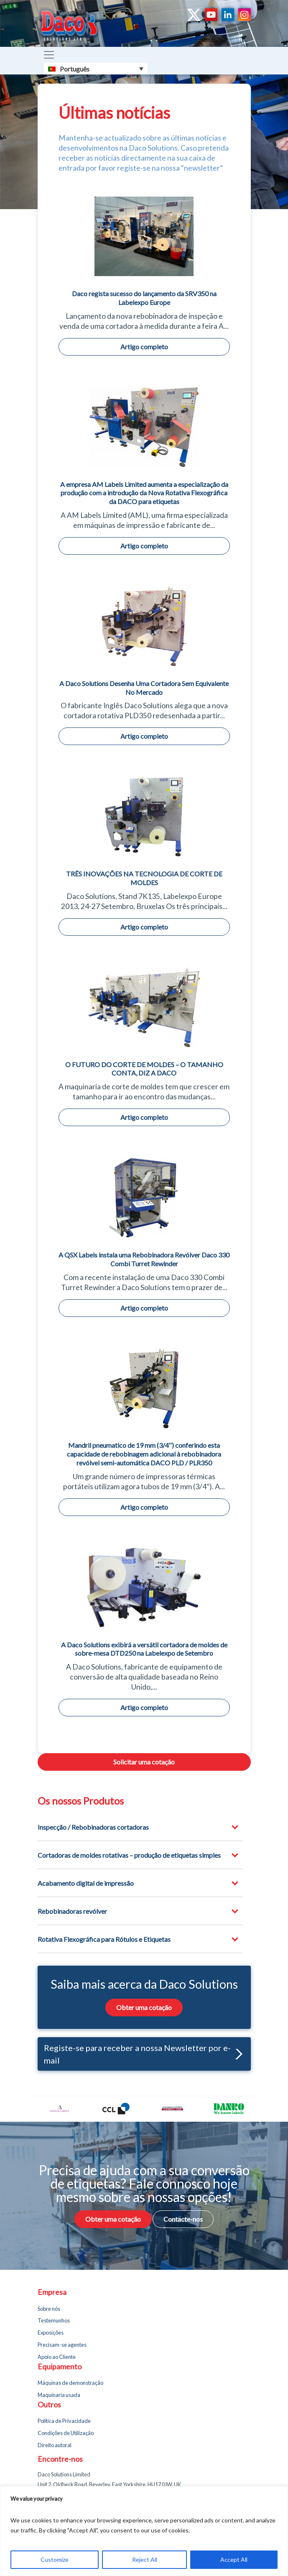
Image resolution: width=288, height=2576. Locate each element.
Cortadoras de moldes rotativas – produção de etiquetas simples (129, 1855)
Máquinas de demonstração (70, 2382)
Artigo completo (144, 347)
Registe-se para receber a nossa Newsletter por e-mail (143, 2054)
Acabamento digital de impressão (86, 1883)
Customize (55, 2559)
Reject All (144, 2559)
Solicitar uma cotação (144, 1762)
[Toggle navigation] (49, 55)
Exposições (51, 2332)
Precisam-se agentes (62, 2344)
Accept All (233, 2559)
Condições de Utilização (66, 2433)
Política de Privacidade (64, 2420)
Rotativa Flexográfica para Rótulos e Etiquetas (104, 1939)
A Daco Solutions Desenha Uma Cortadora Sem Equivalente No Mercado (144, 687)
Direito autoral (54, 2445)
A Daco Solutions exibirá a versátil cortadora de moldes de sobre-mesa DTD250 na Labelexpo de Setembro (144, 1649)
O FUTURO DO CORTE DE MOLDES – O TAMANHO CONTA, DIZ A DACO (144, 1068)
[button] (236, 2054)
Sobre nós (49, 2308)
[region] (144, 2531)
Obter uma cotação (144, 2007)
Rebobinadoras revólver (72, 1911)
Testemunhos (54, 2320)
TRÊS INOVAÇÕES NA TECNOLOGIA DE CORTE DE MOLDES (144, 878)
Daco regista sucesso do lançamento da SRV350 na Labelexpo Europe (144, 297)
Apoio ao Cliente (57, 2356)
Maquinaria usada (59, 2395)
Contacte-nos (183, 2219)
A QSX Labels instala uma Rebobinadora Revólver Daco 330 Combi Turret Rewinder (144, 1259)
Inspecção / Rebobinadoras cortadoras (93, 1827)
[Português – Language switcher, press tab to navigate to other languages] (96, 68)
